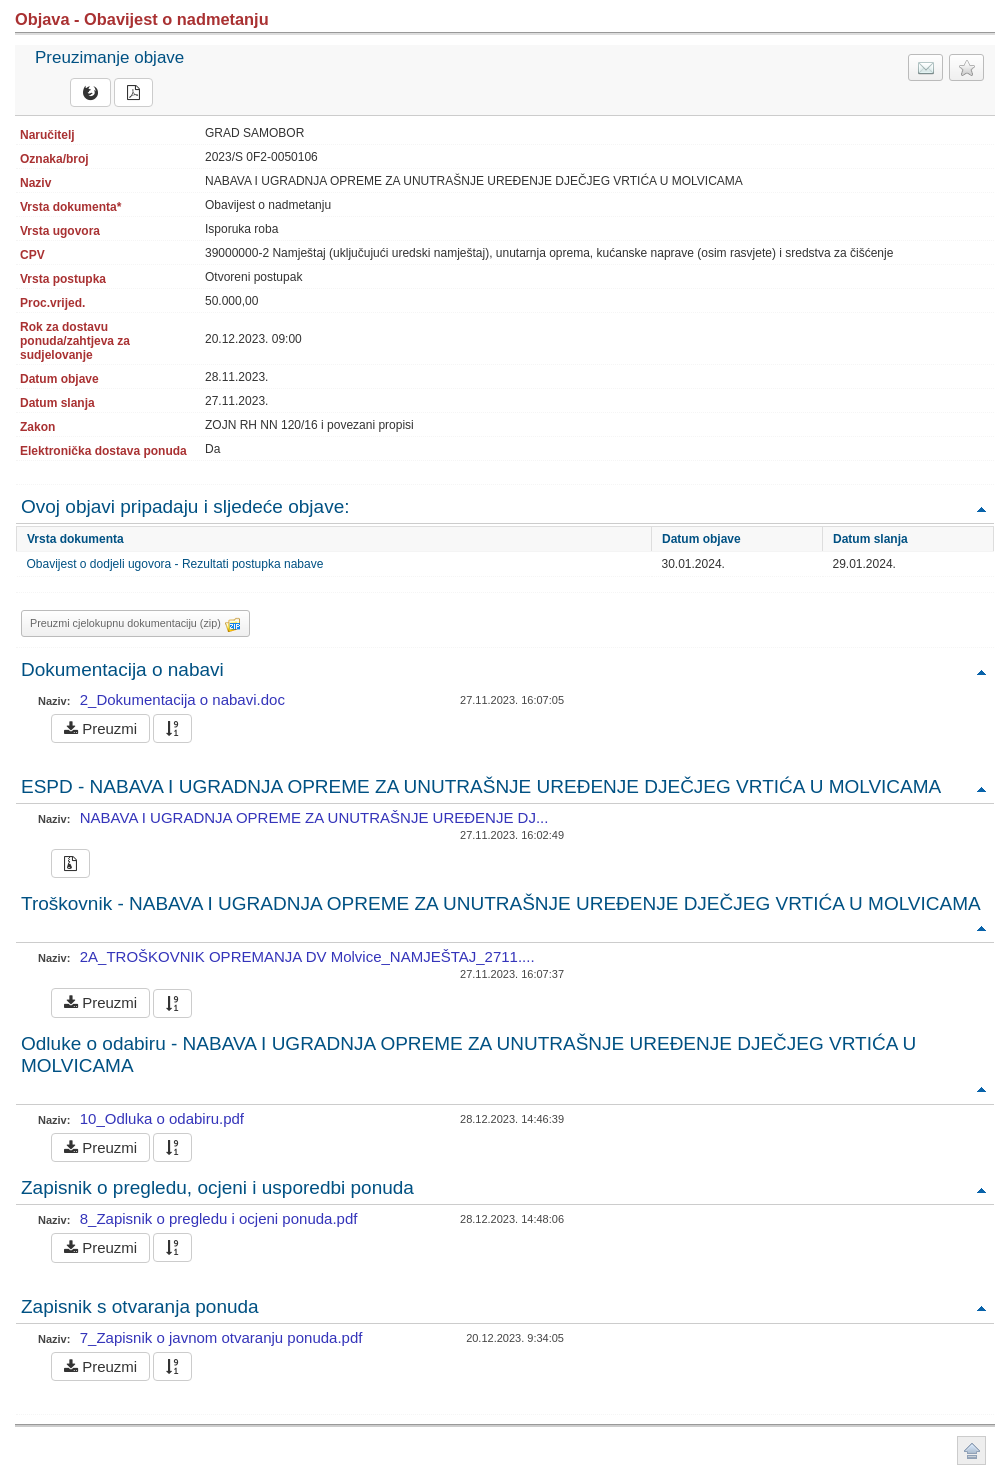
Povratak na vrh (981, 508)
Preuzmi (100, 728)
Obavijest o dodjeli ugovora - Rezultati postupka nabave (175, 564)
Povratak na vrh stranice (971, 1450)
